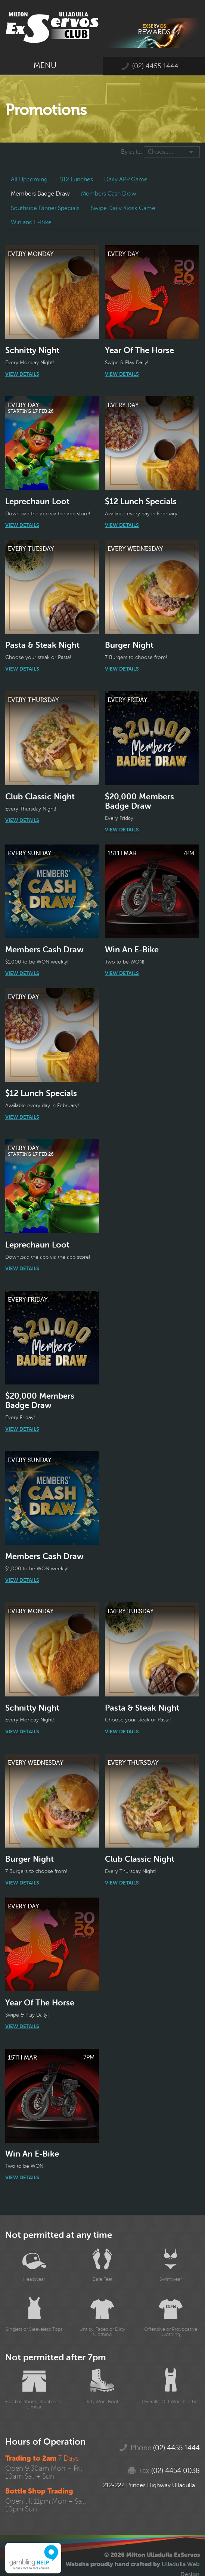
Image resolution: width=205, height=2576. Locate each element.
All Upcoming (29, 179)
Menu (51, 65)
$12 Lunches (76, 179)
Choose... (160, 152)
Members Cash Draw (108, 193)
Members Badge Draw (40, 193)
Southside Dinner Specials (45, 208)
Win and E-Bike (31, 222)
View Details (22, 374)
